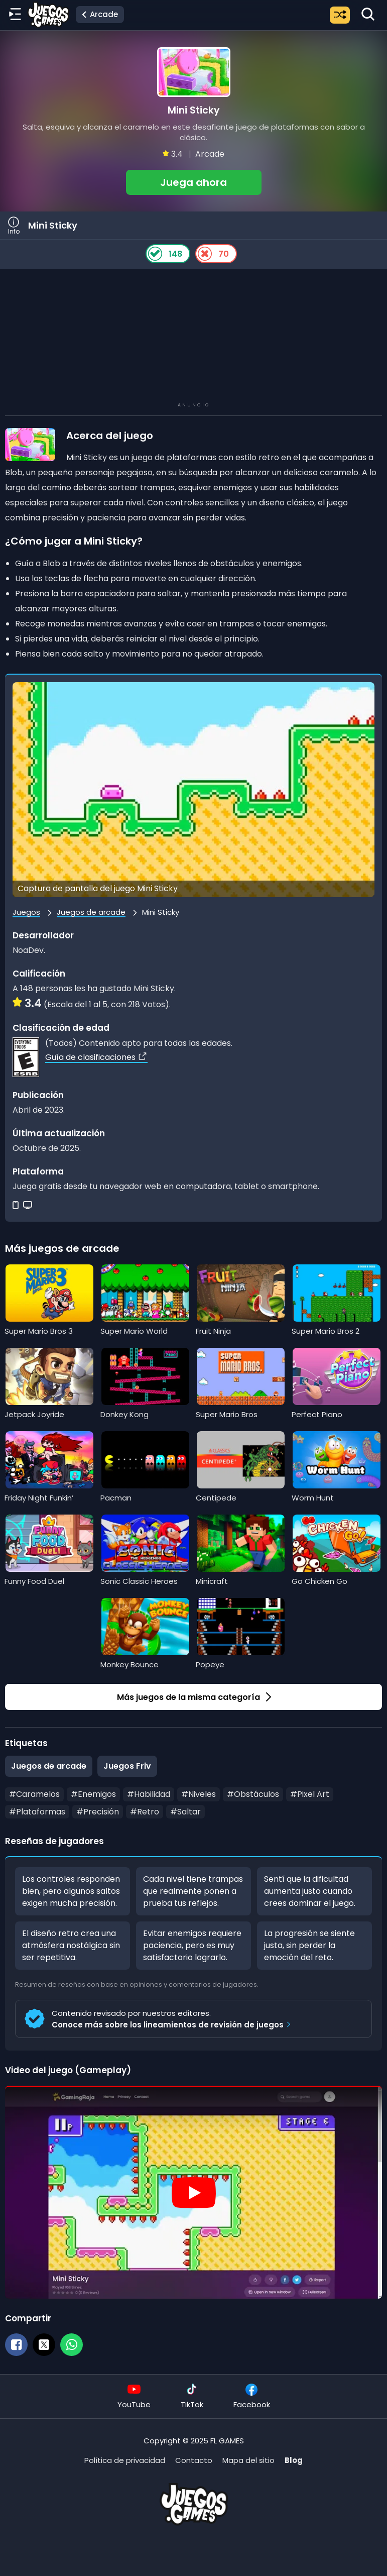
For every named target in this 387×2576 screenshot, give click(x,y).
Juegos (26, 912)
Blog (294, 2460)
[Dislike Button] (204, 253)
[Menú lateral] (15, 14)
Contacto (193, 2460)
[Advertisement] (193, 336)
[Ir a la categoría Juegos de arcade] (100, 14)
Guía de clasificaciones (96, 1057)
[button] (193, 121)
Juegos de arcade (91, 912)
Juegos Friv (127, 1766)
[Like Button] (155, 253)
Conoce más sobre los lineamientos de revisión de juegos (173, 2024)
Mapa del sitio (248, 2460)
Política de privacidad (124, 2460)
